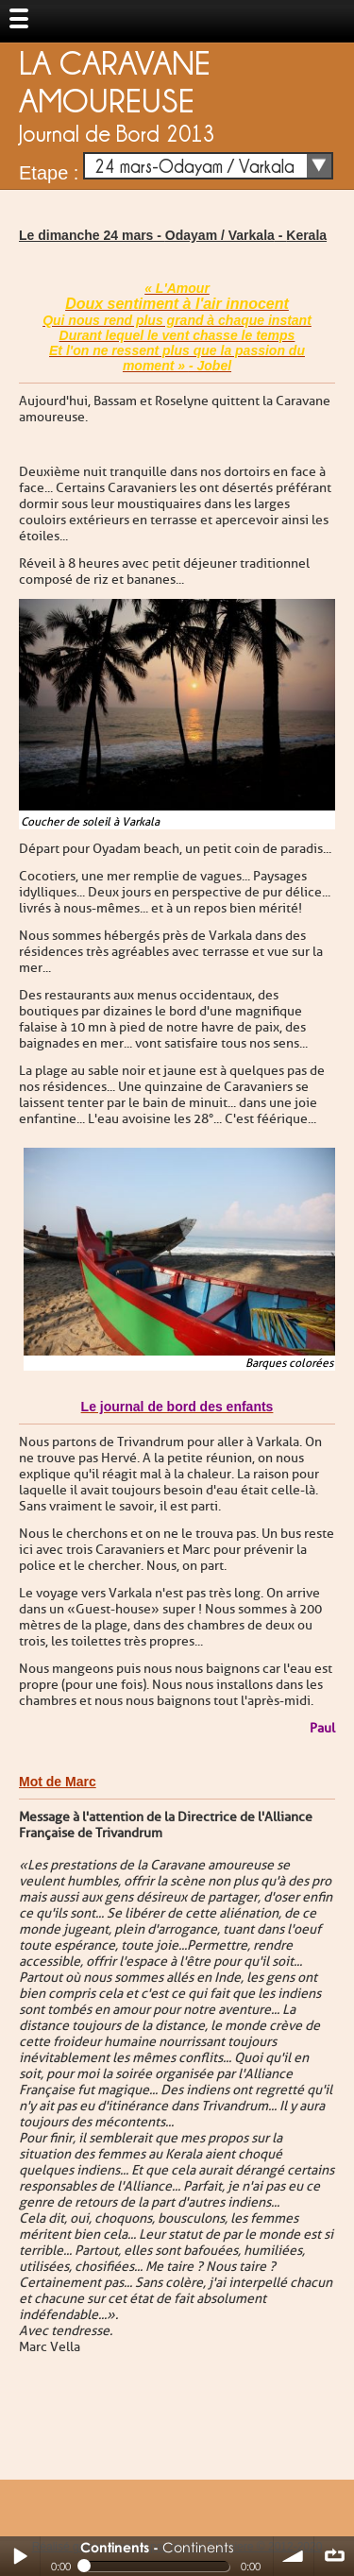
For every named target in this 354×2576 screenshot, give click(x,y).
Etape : (48, 172)
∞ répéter (334, 2556)
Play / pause (20, 2556)
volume (293, 2556)
